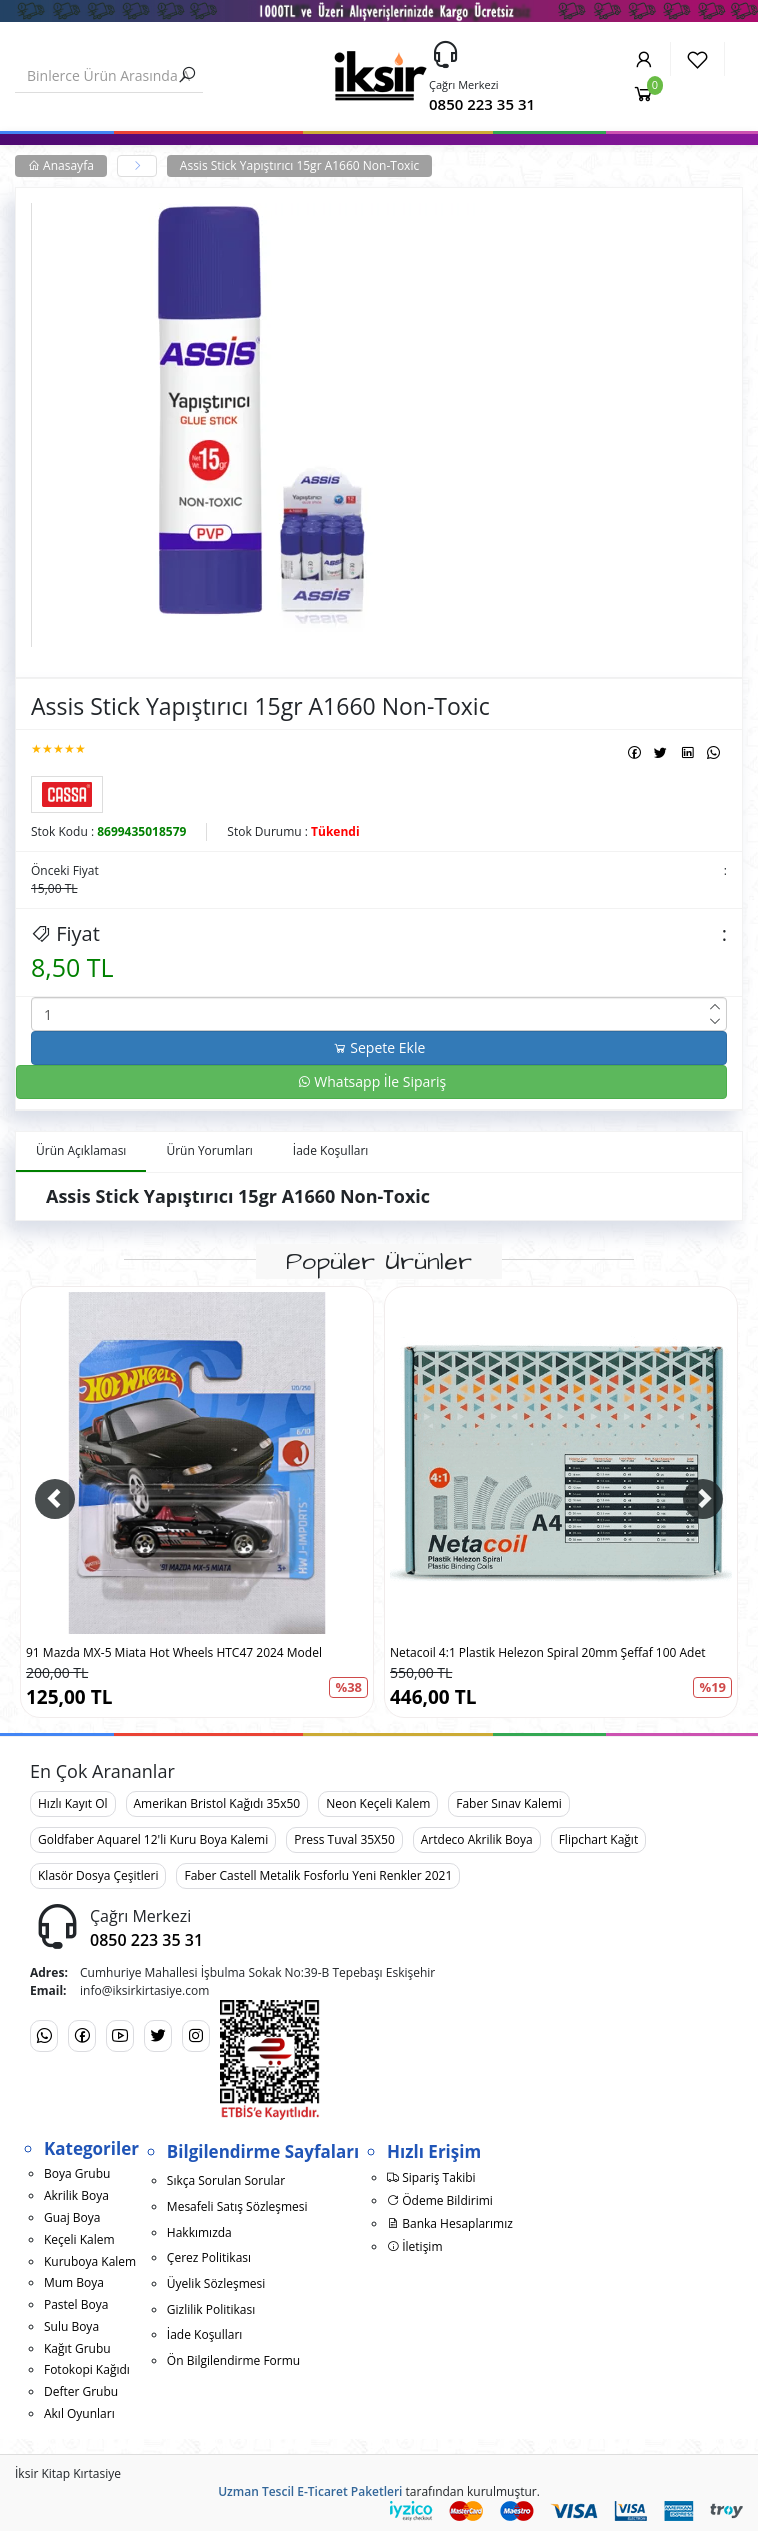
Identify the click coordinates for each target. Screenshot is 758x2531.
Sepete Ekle (379, 1047)
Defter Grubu (81, 2391)
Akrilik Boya (76, 2195)
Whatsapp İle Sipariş (372, 1081)
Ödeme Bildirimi (440, 2200)
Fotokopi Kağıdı (87, 2369)
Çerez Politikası (209, 2257)
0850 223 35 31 (482, 104)
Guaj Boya (72, 2217)
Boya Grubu (77, 2173)
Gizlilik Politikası (211, 2309)
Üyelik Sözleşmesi (216, 2283)
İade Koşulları (205, 2334)
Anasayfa (61, 165)
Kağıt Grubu (77, 2348)
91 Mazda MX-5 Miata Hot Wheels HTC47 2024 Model (174, 1652)
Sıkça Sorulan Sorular (226, 2180)
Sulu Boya (71, 2326)
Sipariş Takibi (431, 2177)
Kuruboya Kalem (90, 2261)
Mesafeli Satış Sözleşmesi (237, 2206)
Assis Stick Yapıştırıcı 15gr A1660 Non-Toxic (299, 165)
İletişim (414, 2246)
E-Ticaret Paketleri (349, 2491)
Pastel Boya (76, 2304)
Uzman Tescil (256, 2491)
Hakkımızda (199, 2232)
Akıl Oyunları (79, 2413)
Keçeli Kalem (79, 2239)
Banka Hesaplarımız (450, 2223)
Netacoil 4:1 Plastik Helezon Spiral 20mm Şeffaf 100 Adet (547, 1652)
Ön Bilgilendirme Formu (233, 2360)
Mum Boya (74, 2282)
